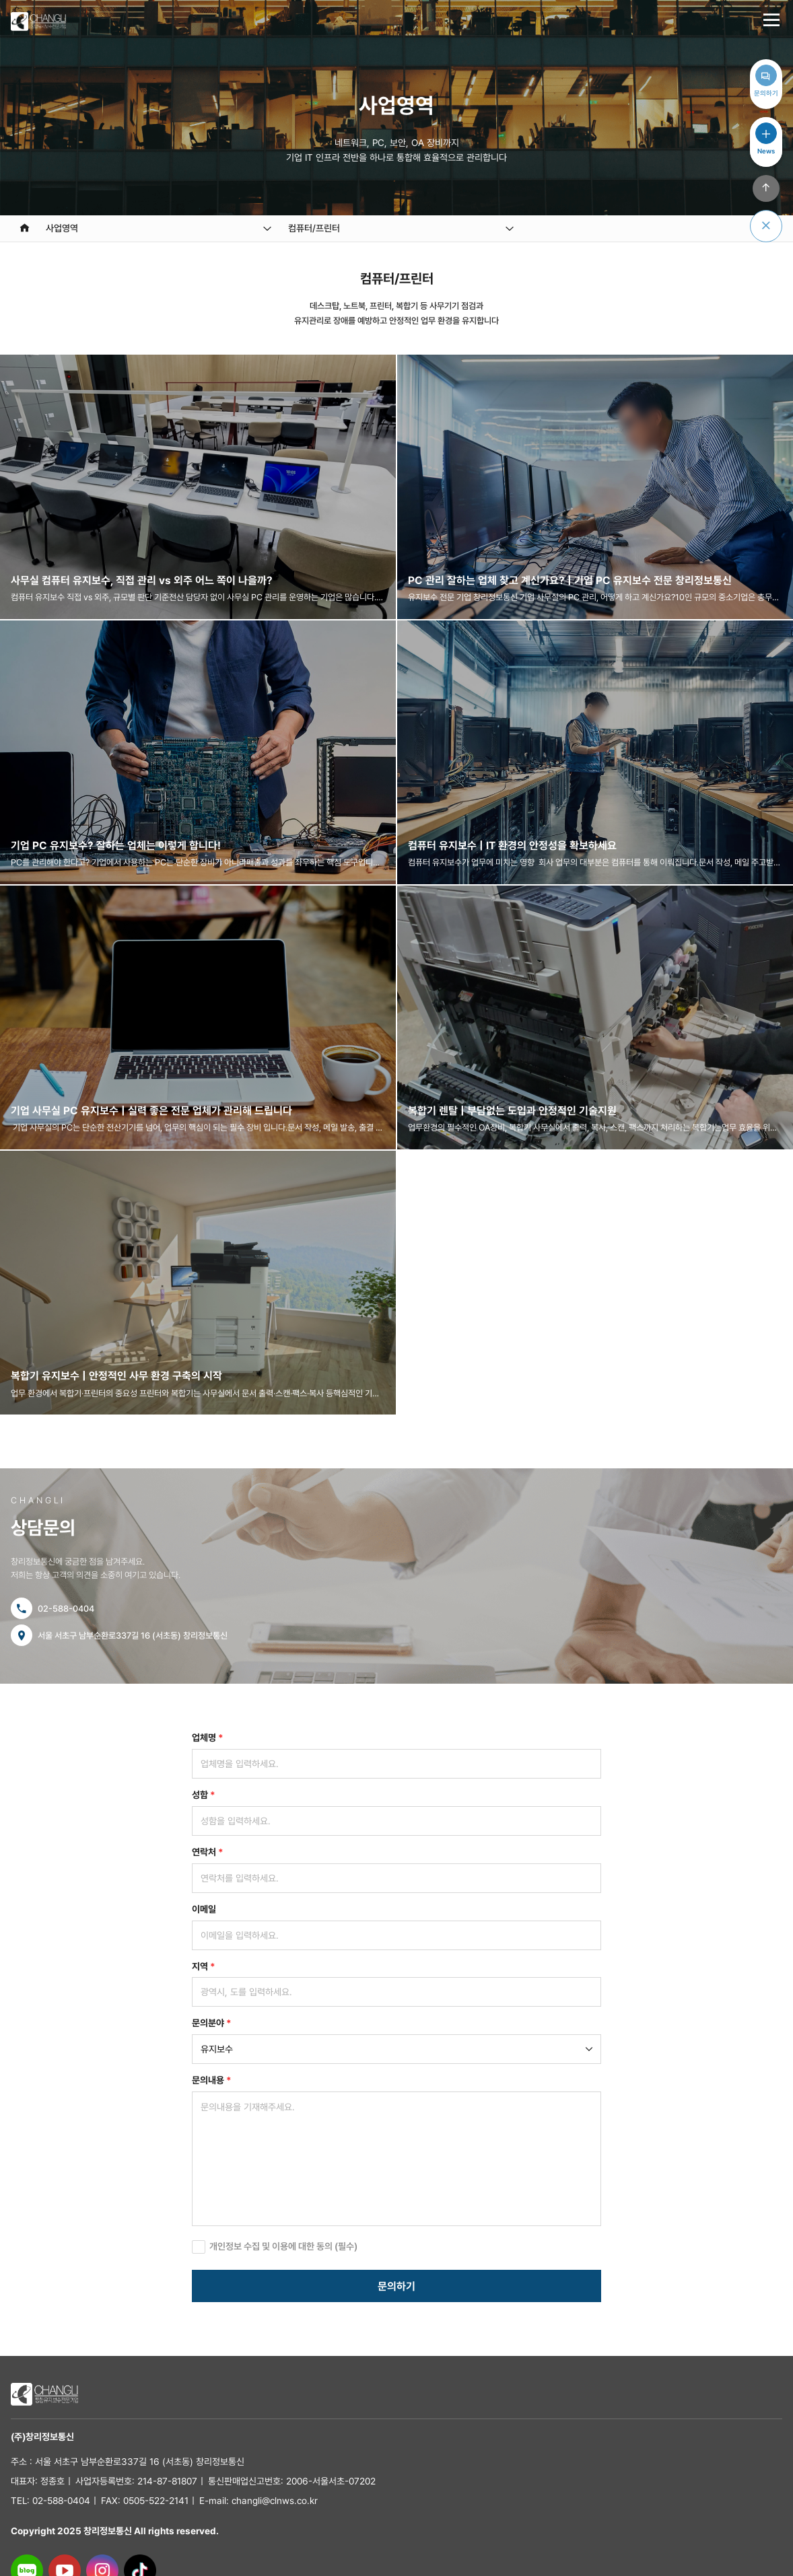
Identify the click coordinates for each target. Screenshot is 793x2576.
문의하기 (396, 2286)
